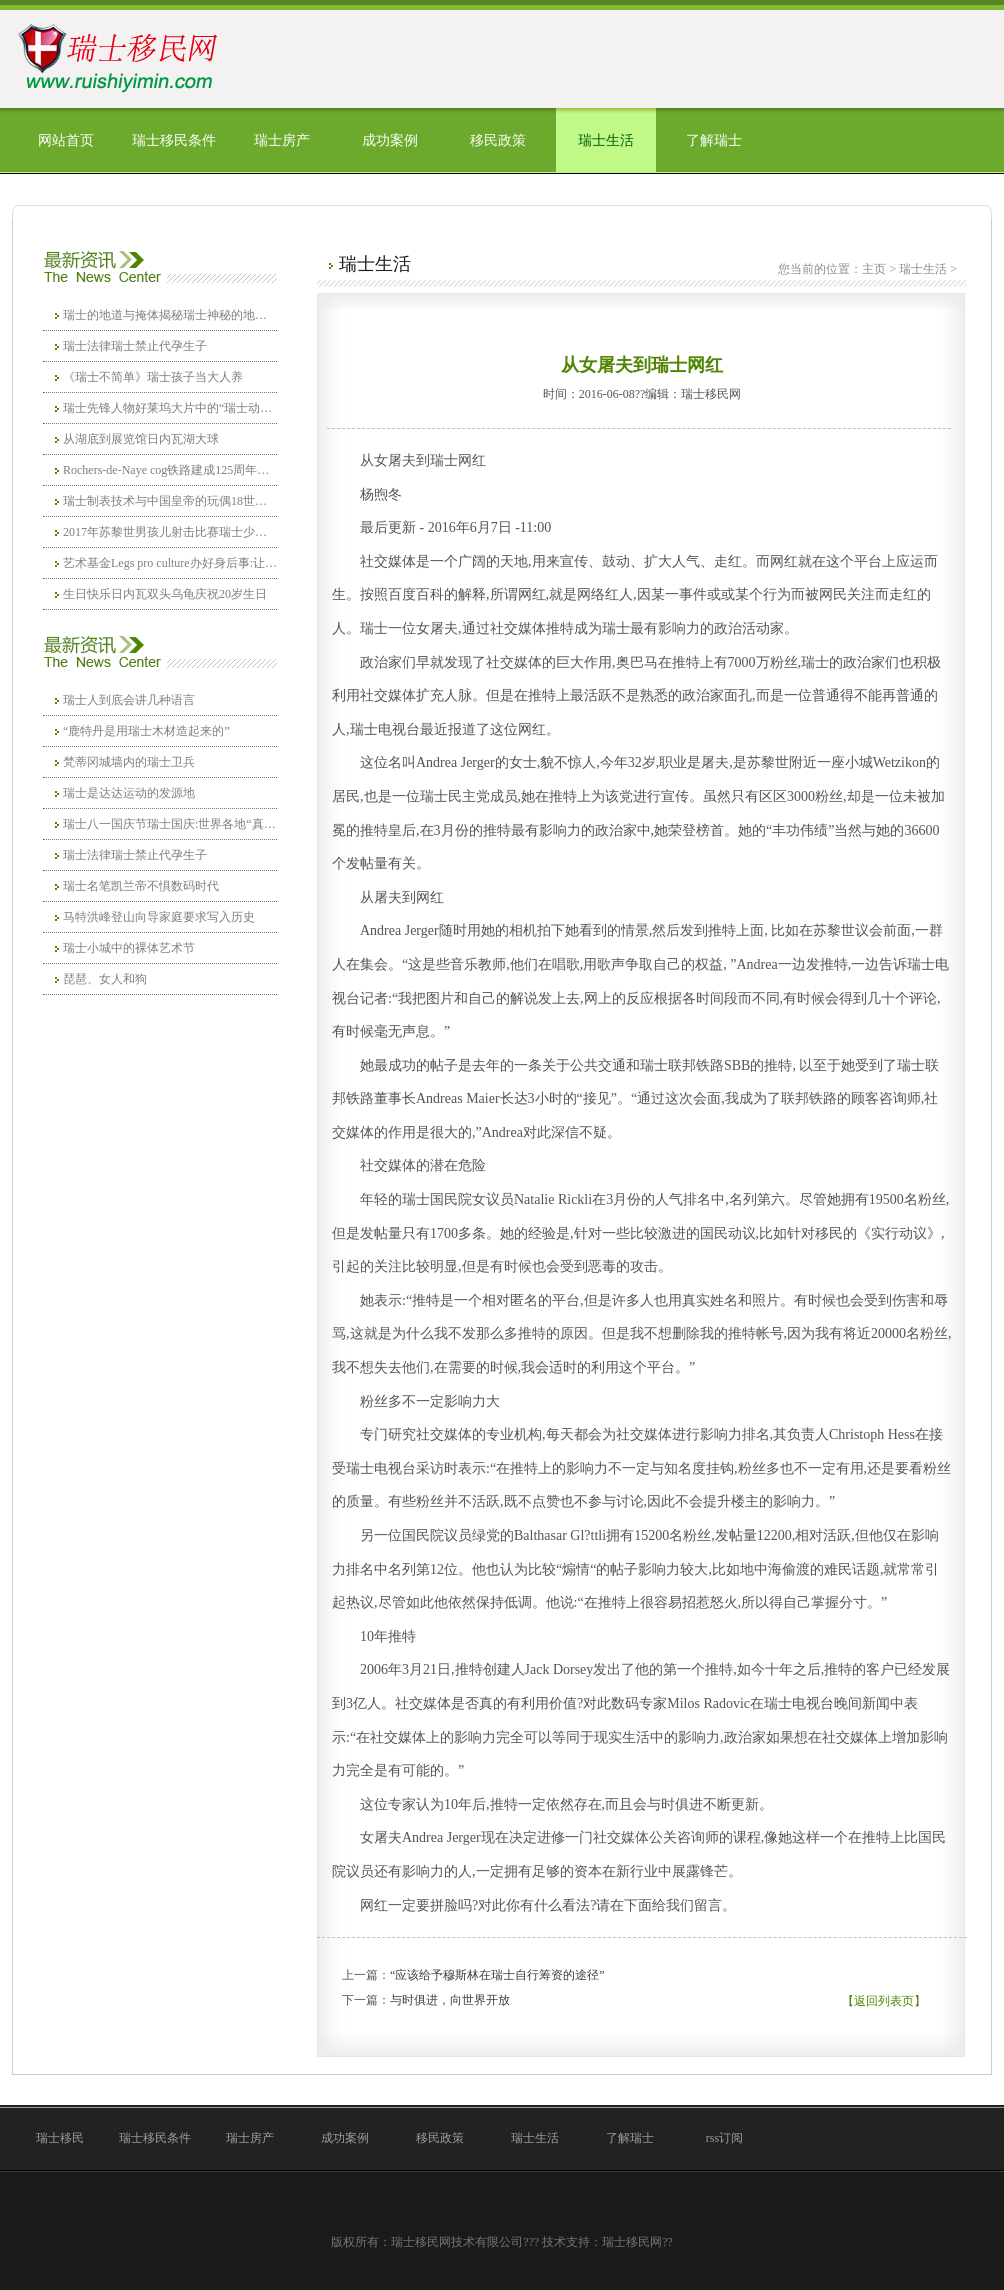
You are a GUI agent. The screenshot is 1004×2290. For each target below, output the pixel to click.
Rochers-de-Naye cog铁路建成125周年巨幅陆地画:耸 (170, 470)
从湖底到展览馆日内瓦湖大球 (141, 439)
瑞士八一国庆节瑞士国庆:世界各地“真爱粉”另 (170, 824)
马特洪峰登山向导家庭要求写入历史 (159, 917)
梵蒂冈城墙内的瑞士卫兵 (129, 762)
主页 (874, 269)
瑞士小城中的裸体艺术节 (129, 948)
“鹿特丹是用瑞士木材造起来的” (146, 731)
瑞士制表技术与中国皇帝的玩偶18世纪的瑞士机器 (170, 501)
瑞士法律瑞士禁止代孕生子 (135, 346)
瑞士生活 (606, 140)
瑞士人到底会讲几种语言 (129, 700)
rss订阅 (724, 2138)
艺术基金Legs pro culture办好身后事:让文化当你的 (170, 563)
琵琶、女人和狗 (105, 979)
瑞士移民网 (632, 2242)
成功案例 (390, 140)
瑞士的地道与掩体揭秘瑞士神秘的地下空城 (170, 315)
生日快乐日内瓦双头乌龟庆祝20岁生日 (165, 594)
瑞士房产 (282, 140)
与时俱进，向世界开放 (450, 2000)
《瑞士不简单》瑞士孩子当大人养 (153, 377)
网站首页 (66, 140)
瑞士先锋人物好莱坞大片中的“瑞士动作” (170, 408)
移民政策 (498, 140)
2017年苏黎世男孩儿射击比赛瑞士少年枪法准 (170, 532)
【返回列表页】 (884, 2001)
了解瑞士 (714, 140)
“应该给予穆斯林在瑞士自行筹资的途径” (497, 1975)
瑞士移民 (60, 2138)
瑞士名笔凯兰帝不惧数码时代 (141, 886)
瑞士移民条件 (174, 140)
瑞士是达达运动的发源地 (129, 793)
